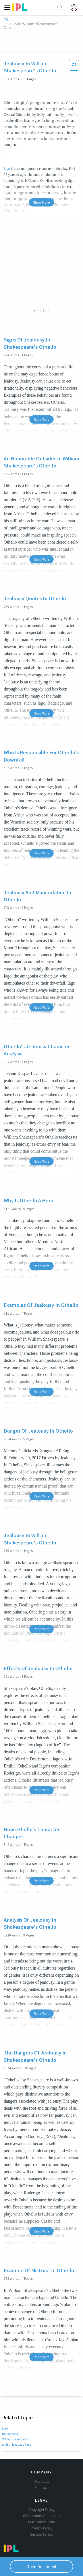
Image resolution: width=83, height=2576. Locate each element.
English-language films (16, 2445)
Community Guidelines (41, 2515)
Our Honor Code (41, 2522)
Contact (41, 2487)
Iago (7, 169)
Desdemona (10, 2434)
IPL (6, 20)
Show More (41, 202)
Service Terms (41, 2534)
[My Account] (76, 8)
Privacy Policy (41, 2528)
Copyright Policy (42, 2509)
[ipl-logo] (20, 10)
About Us (41, 2481)
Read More (41, 419)
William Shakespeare (15, 2439)
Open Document (42, 2566)
